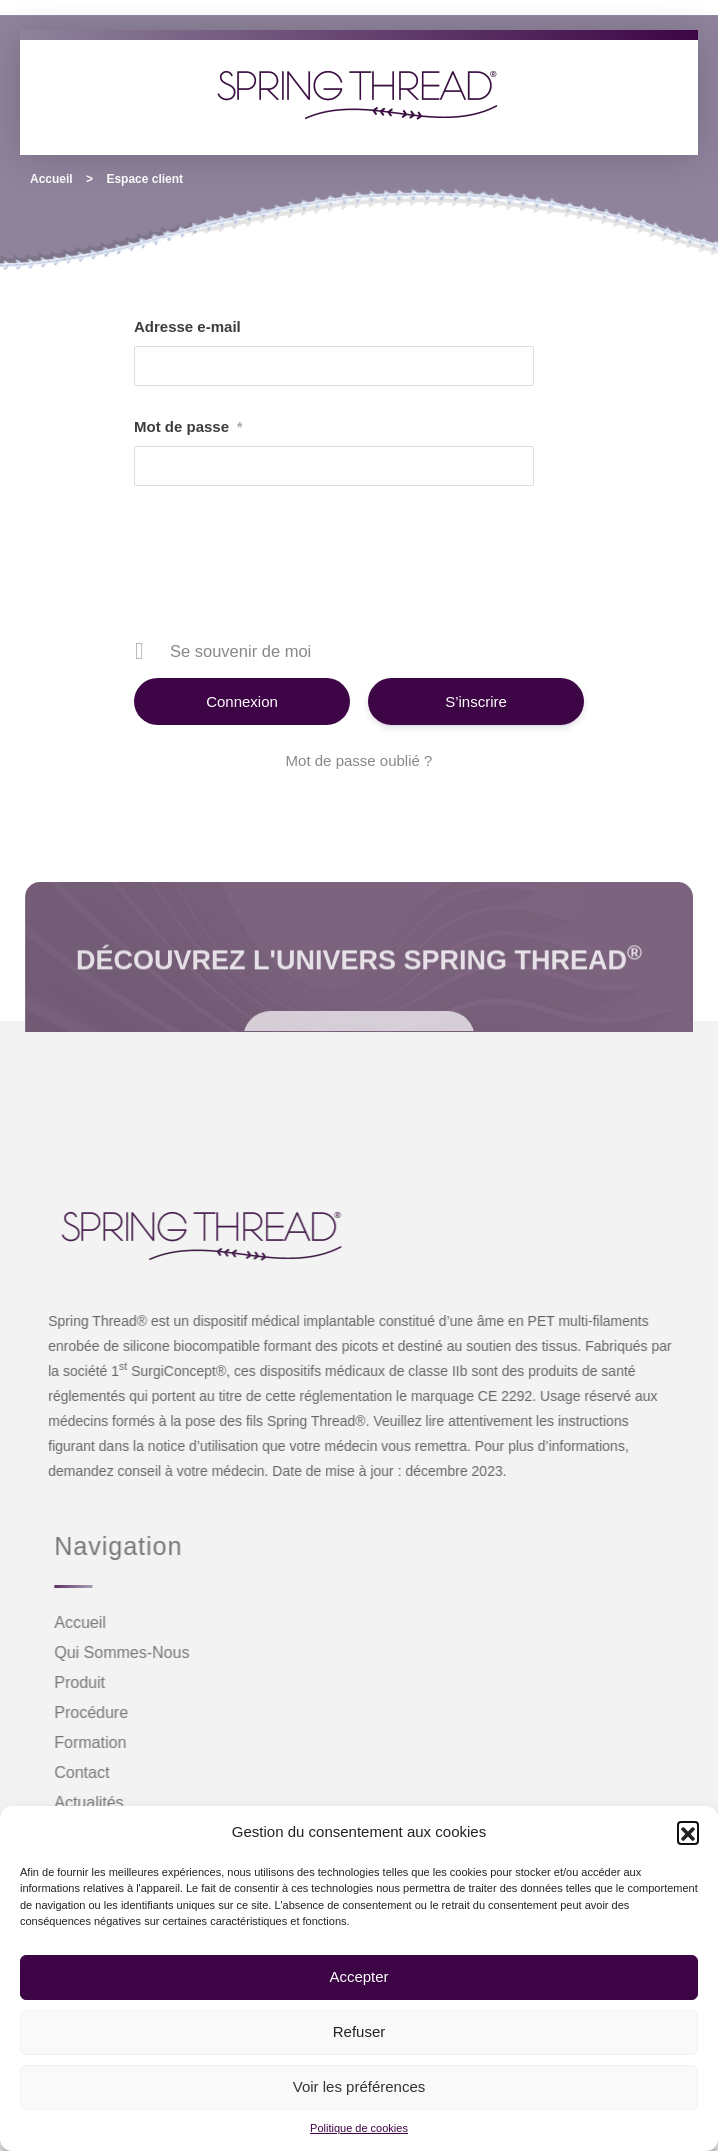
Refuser (359, 2031)
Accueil (51, 179)
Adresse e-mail (187, 326)
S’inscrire (476, 701)
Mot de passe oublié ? (359, 760)
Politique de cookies (359, 2128)
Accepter (358, 1976)
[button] (688, 1832)
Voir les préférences (359, 2086)
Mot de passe (188, 427)
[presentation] (361, 570)
